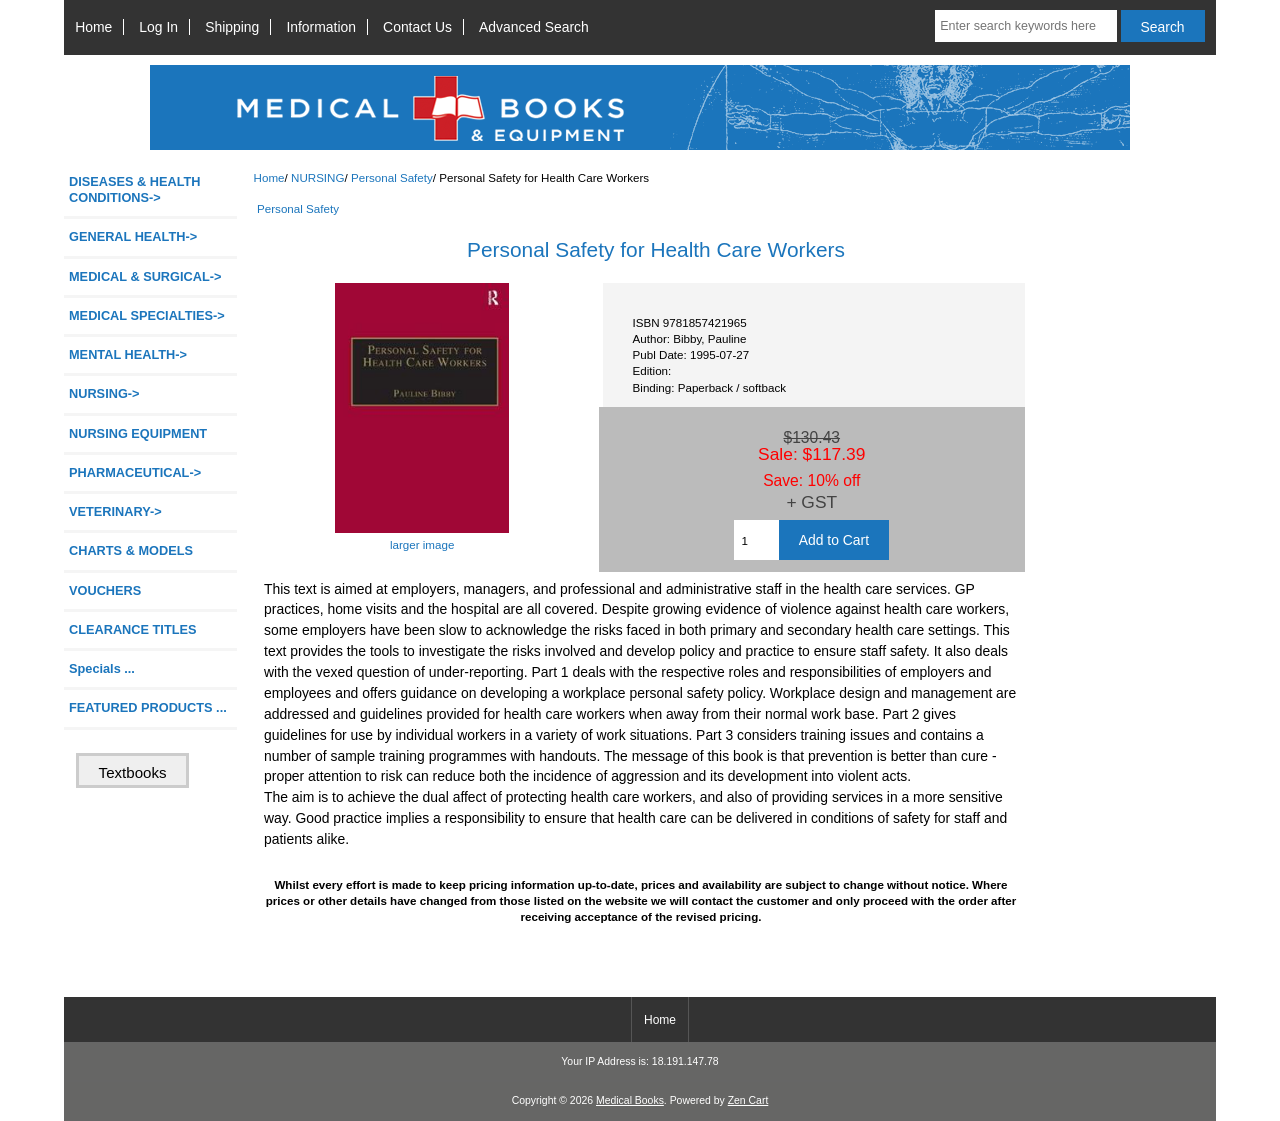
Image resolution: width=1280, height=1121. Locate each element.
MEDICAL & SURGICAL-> (145, 276)
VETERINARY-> (115, 511)
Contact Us (417, 27)
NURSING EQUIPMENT (138, 433)
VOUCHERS (105, 590)
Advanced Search (534, 27)
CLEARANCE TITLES (133, 629)
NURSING (317, 177)
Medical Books (630, 1100)
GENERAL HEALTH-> (133, 236)
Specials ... (102, 668)
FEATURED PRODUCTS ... (148, 707)
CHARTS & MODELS (131, 550)
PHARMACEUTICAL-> (135, 472)
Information (321, 27)
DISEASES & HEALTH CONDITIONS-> (135, 189)
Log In (158, 27)
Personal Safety (392, 177)
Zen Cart (748, 1100)
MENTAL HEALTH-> (128, 354)
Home (93, 27)
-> (104, 393)
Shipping (232, 27)
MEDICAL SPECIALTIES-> (147, 315)
